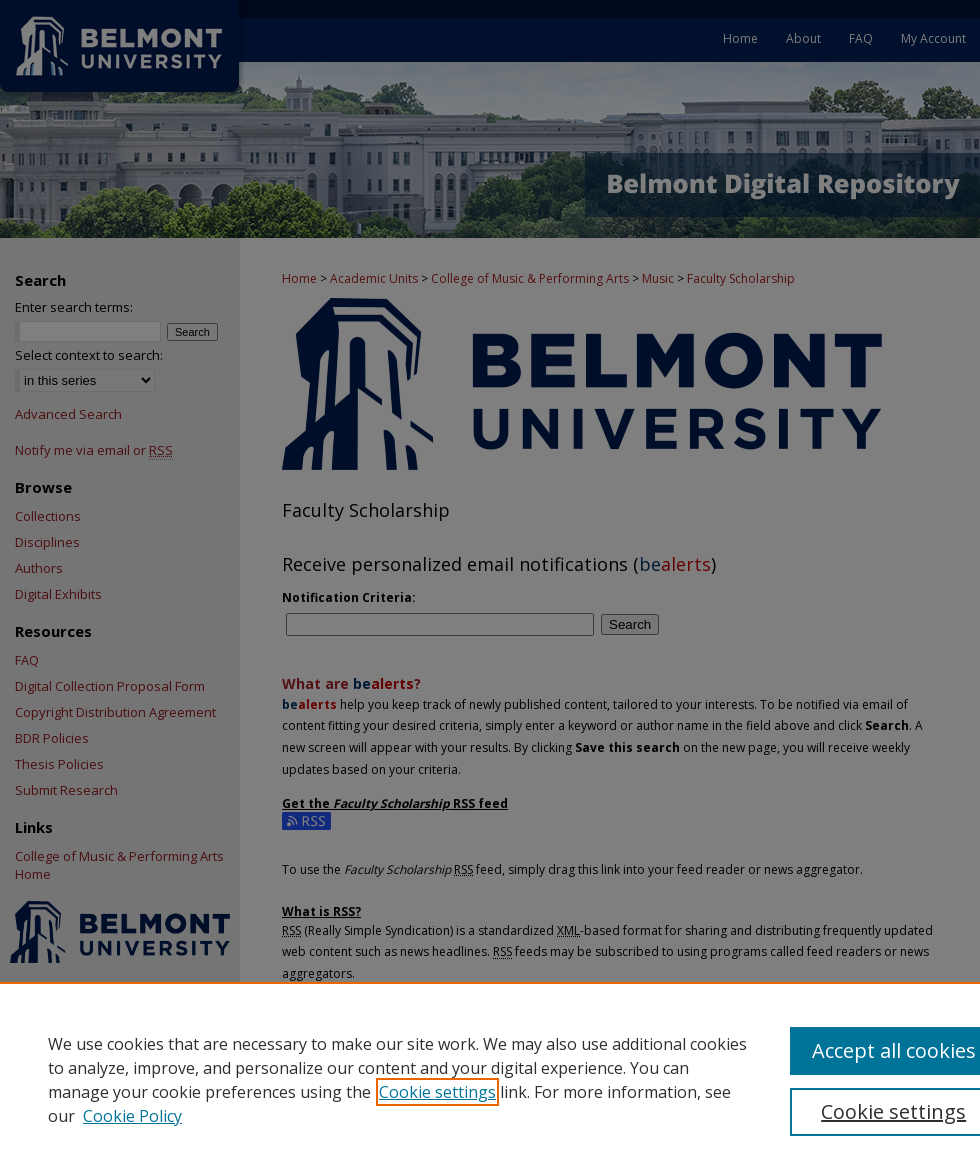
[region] (490, 1079)
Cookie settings (437, 1092)
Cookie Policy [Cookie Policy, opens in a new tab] (132, 1116)
